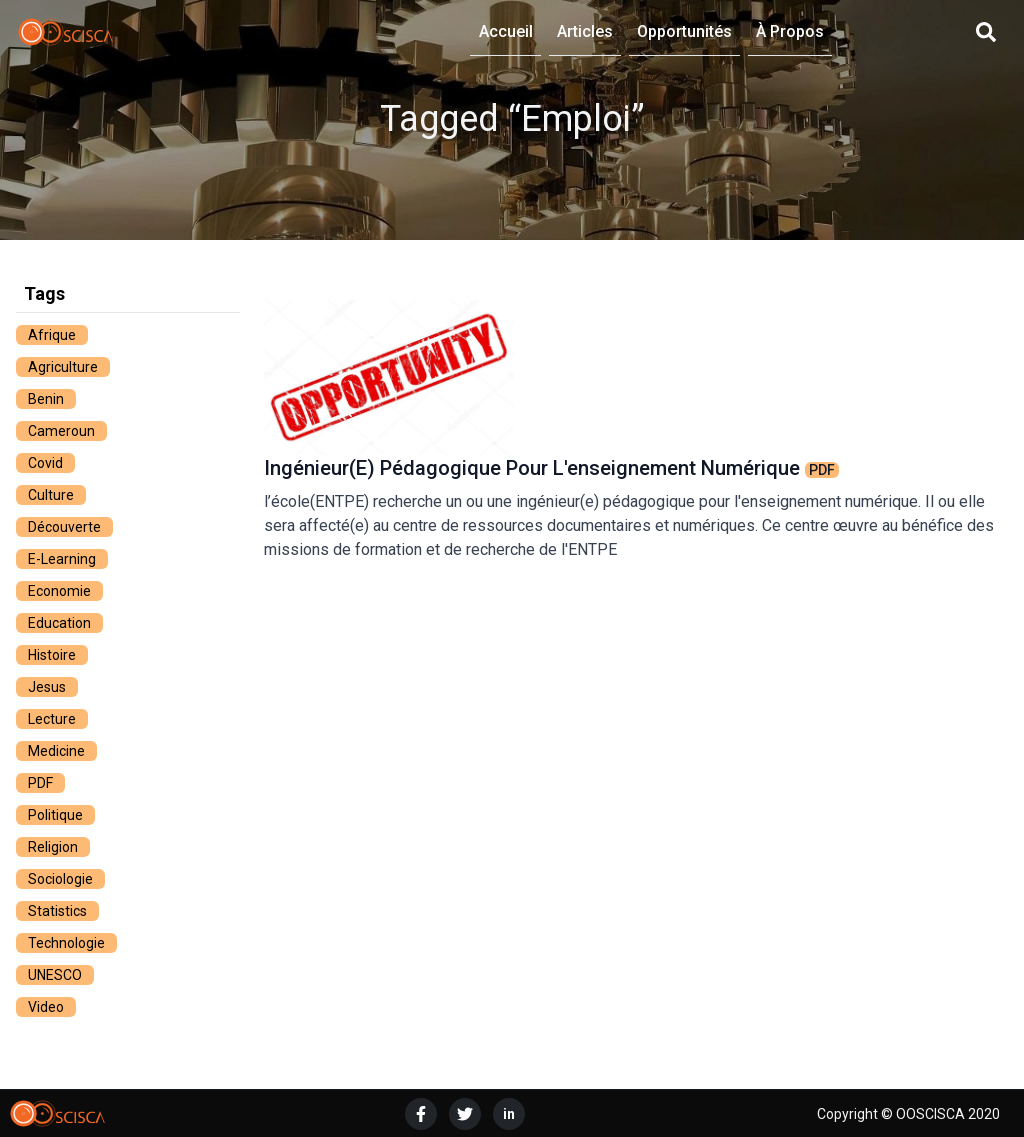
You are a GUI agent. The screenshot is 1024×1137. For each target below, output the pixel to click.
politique (55, 815)
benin (46, 399)
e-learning (62, 559)
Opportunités (684, 31)
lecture (52, 719)
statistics (57, 911)
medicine (56, 751)
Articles (585, 31)
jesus (47, 687)
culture (51, 495)
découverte (64, 527)
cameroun (61, 431)
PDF (40, 783)
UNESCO (55, 975)
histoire (52, 655)
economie (59, 591)
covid (45, 463)
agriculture (63, 367)
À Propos (790, 31)
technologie (66, 943)
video (46, 1007)
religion (53, 847)
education (59, 623)
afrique (52, 335)
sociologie (60, 879)
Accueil (506, 31)
